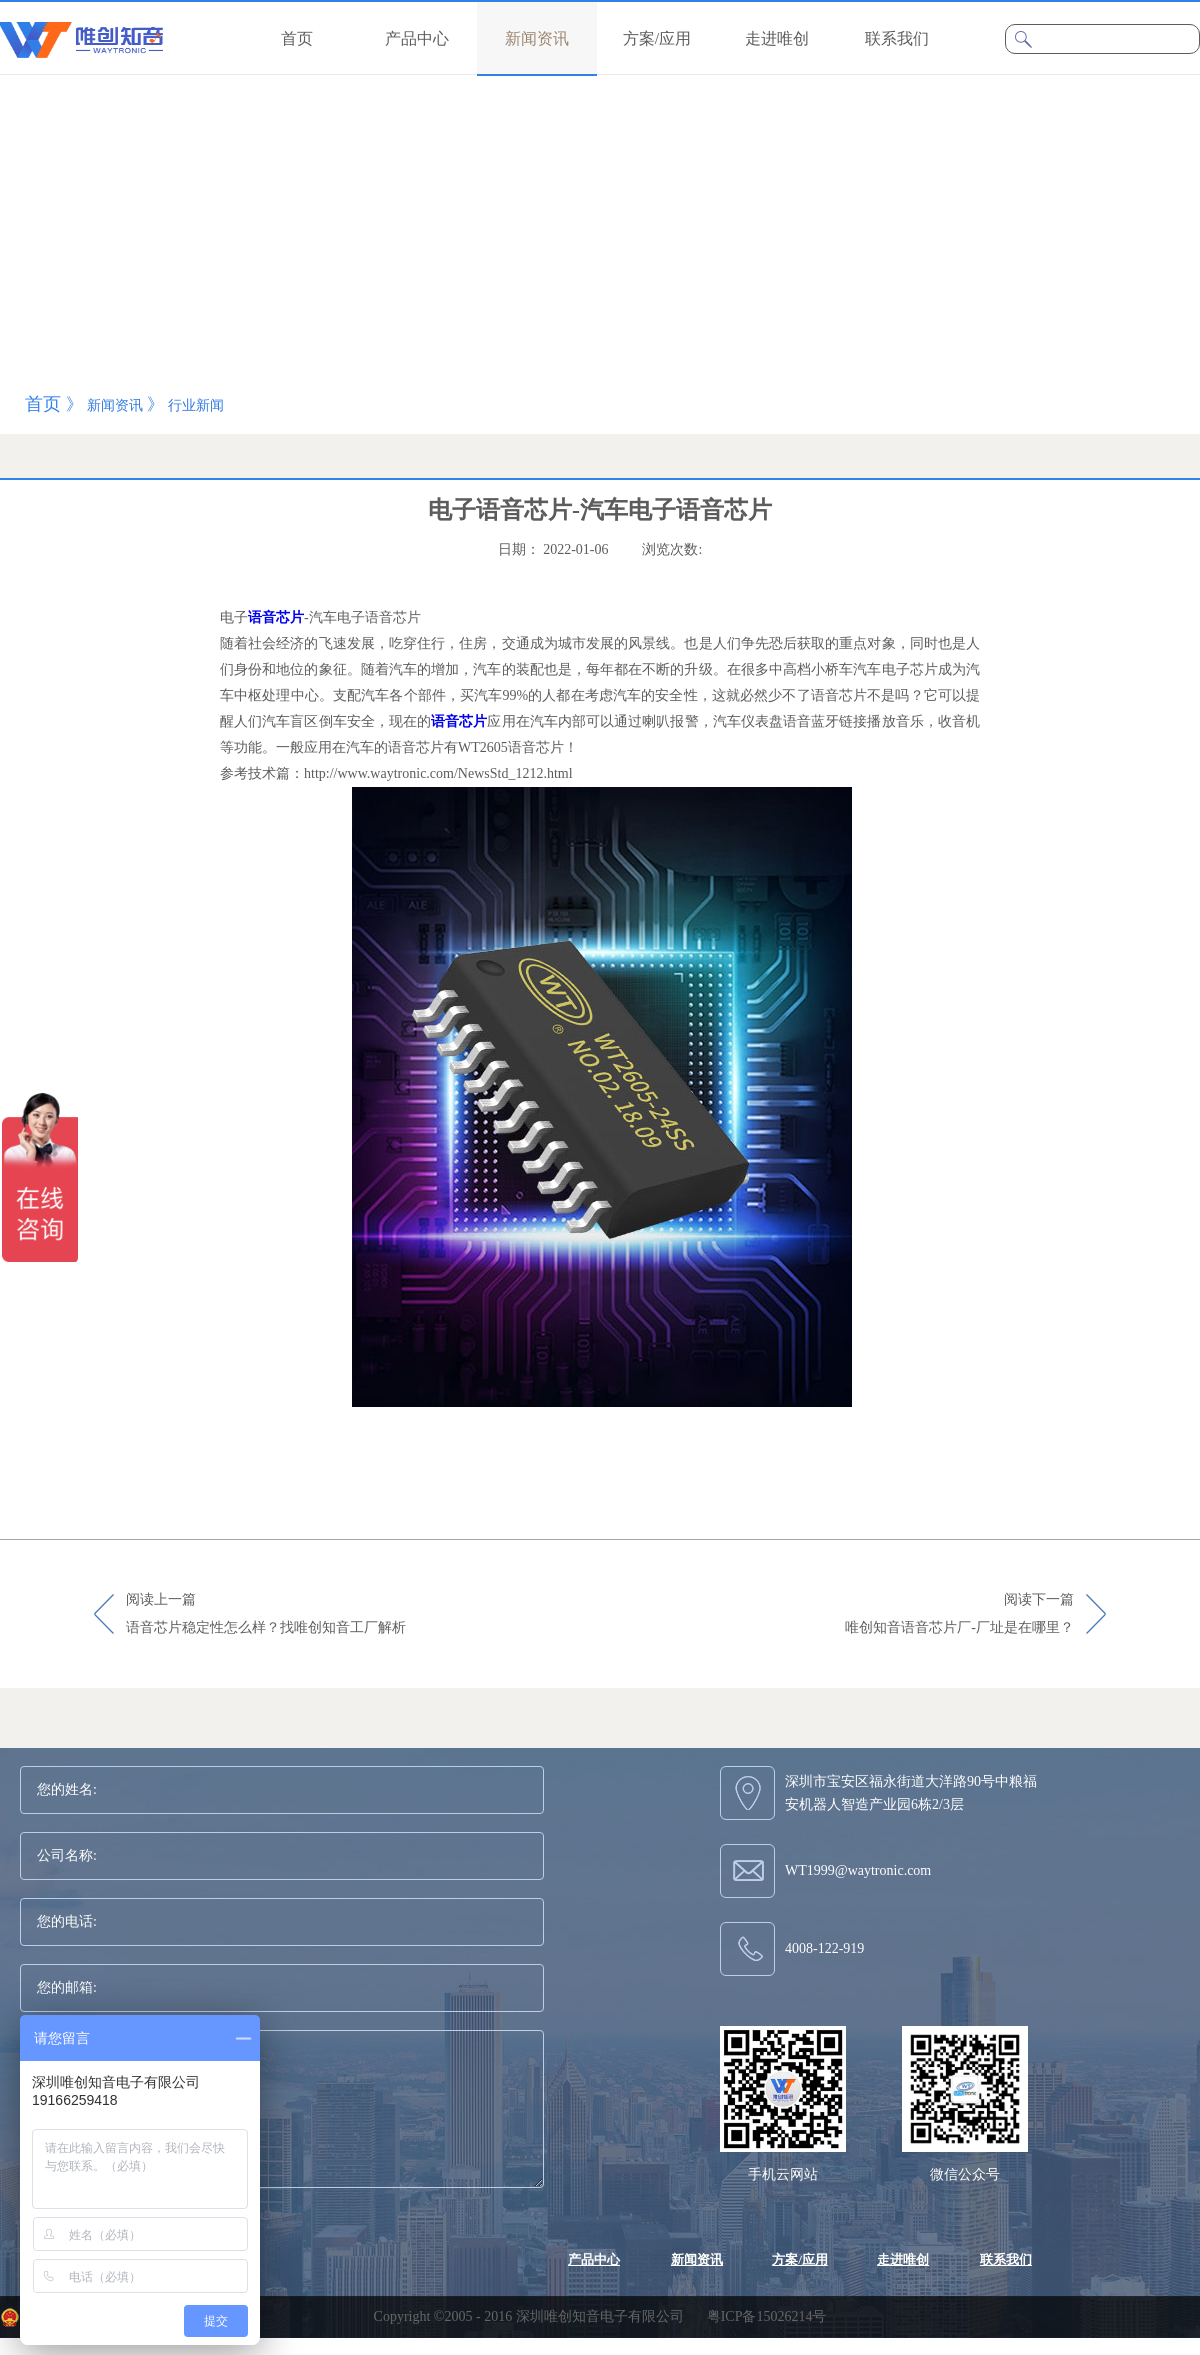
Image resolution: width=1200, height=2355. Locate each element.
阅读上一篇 (266, 1615)
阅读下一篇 (959, 1615)
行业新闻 (196, 405)
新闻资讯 (115, 405)
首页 (297, 38)
